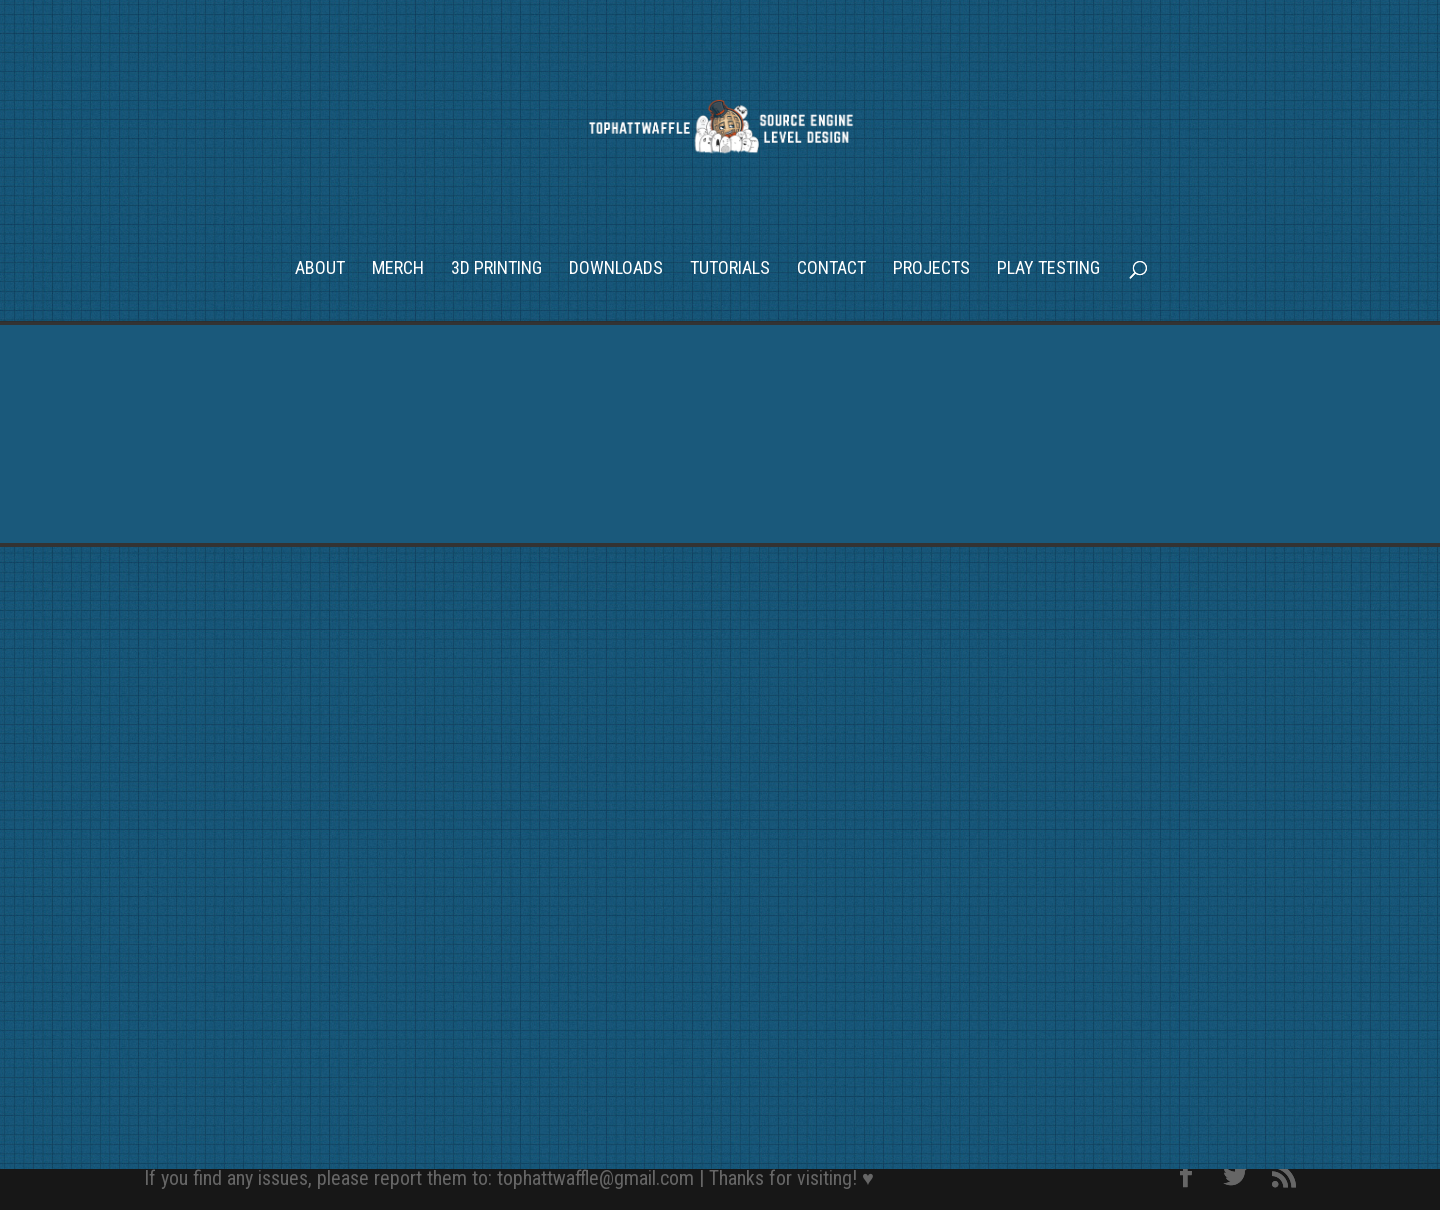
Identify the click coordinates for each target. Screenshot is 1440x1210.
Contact (831, 269)
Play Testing (1048, 269)
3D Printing (496, 269)
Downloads (616, 269)
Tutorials (730, 269)
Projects (931, 269)
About (320, 269)
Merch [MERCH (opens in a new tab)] (398, 269)
